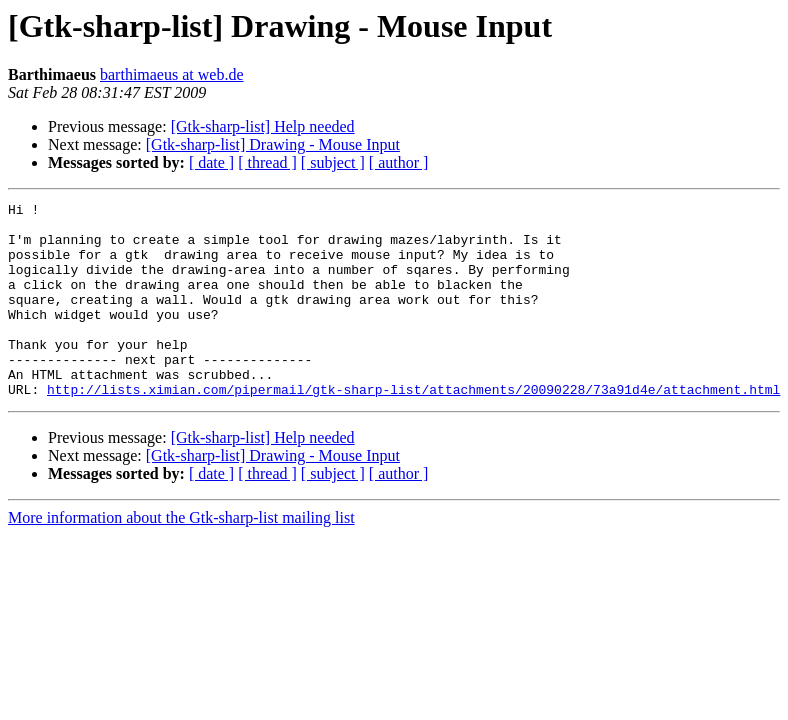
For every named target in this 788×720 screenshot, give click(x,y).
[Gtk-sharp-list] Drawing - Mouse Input (273, 144)
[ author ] (399, 162)
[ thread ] (267, 162)
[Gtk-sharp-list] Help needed (263, 126)
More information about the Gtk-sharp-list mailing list (181, 556)
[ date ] (211, 162)
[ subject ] (333, 162)
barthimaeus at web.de (172, 74)
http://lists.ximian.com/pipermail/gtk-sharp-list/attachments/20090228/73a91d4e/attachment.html (413, 428)
